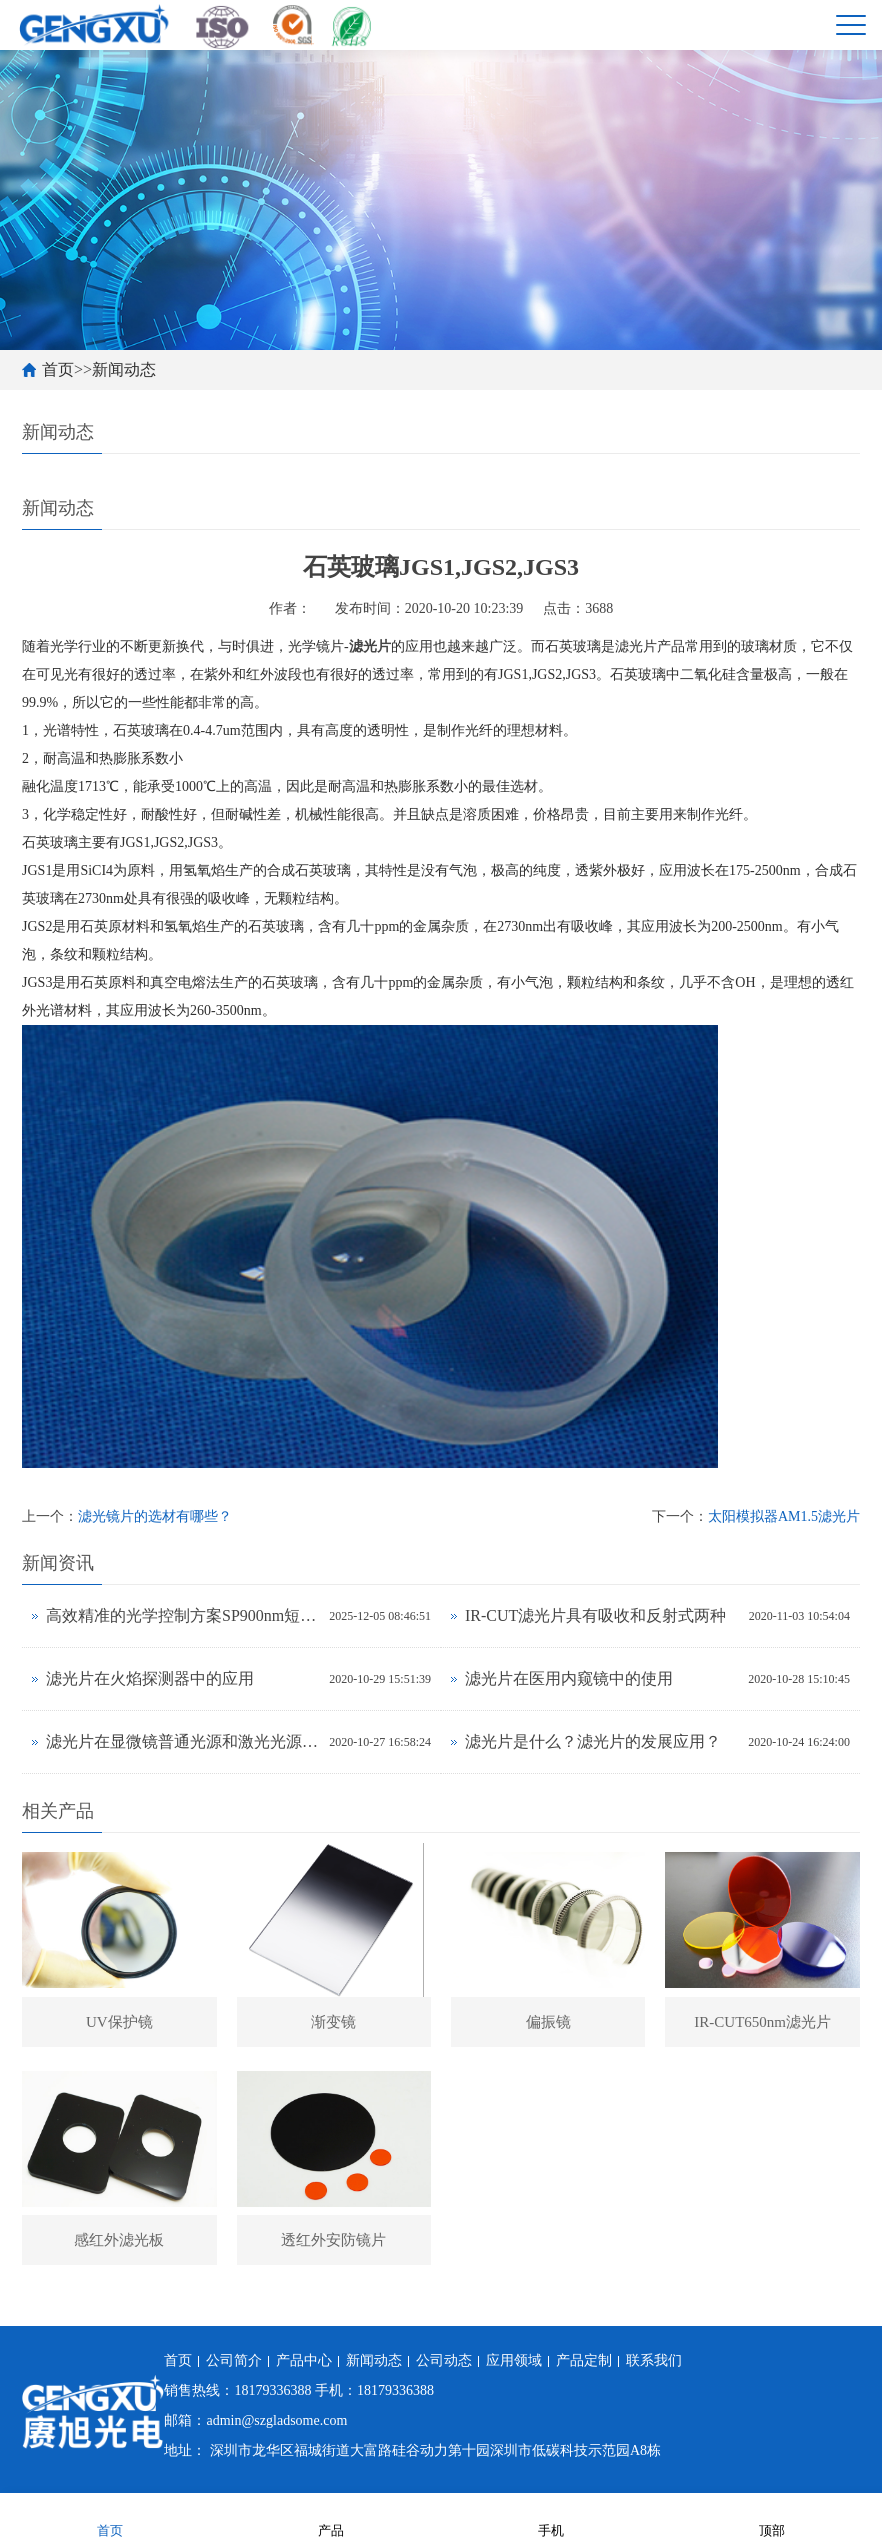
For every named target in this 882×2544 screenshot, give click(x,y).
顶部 (772, 2517)
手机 (551, 2517)
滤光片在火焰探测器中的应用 (150, 1678)
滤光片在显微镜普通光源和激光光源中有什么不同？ (182, 1741)
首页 (58, 369)
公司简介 (234, 2360)
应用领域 (514, 2360)
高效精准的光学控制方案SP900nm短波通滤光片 (182, 1615)
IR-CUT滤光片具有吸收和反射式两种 (595, 1615)
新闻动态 (124, 369)
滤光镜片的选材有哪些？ (155, 1516)
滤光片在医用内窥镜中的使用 (569, 1678)
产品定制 (584, 2360)
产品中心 (304, 2360)
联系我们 (654, 2360)
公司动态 (444, 2360)
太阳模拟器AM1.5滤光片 (784, 1516)
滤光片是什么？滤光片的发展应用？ (593, 1741)
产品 (331, 2517)
